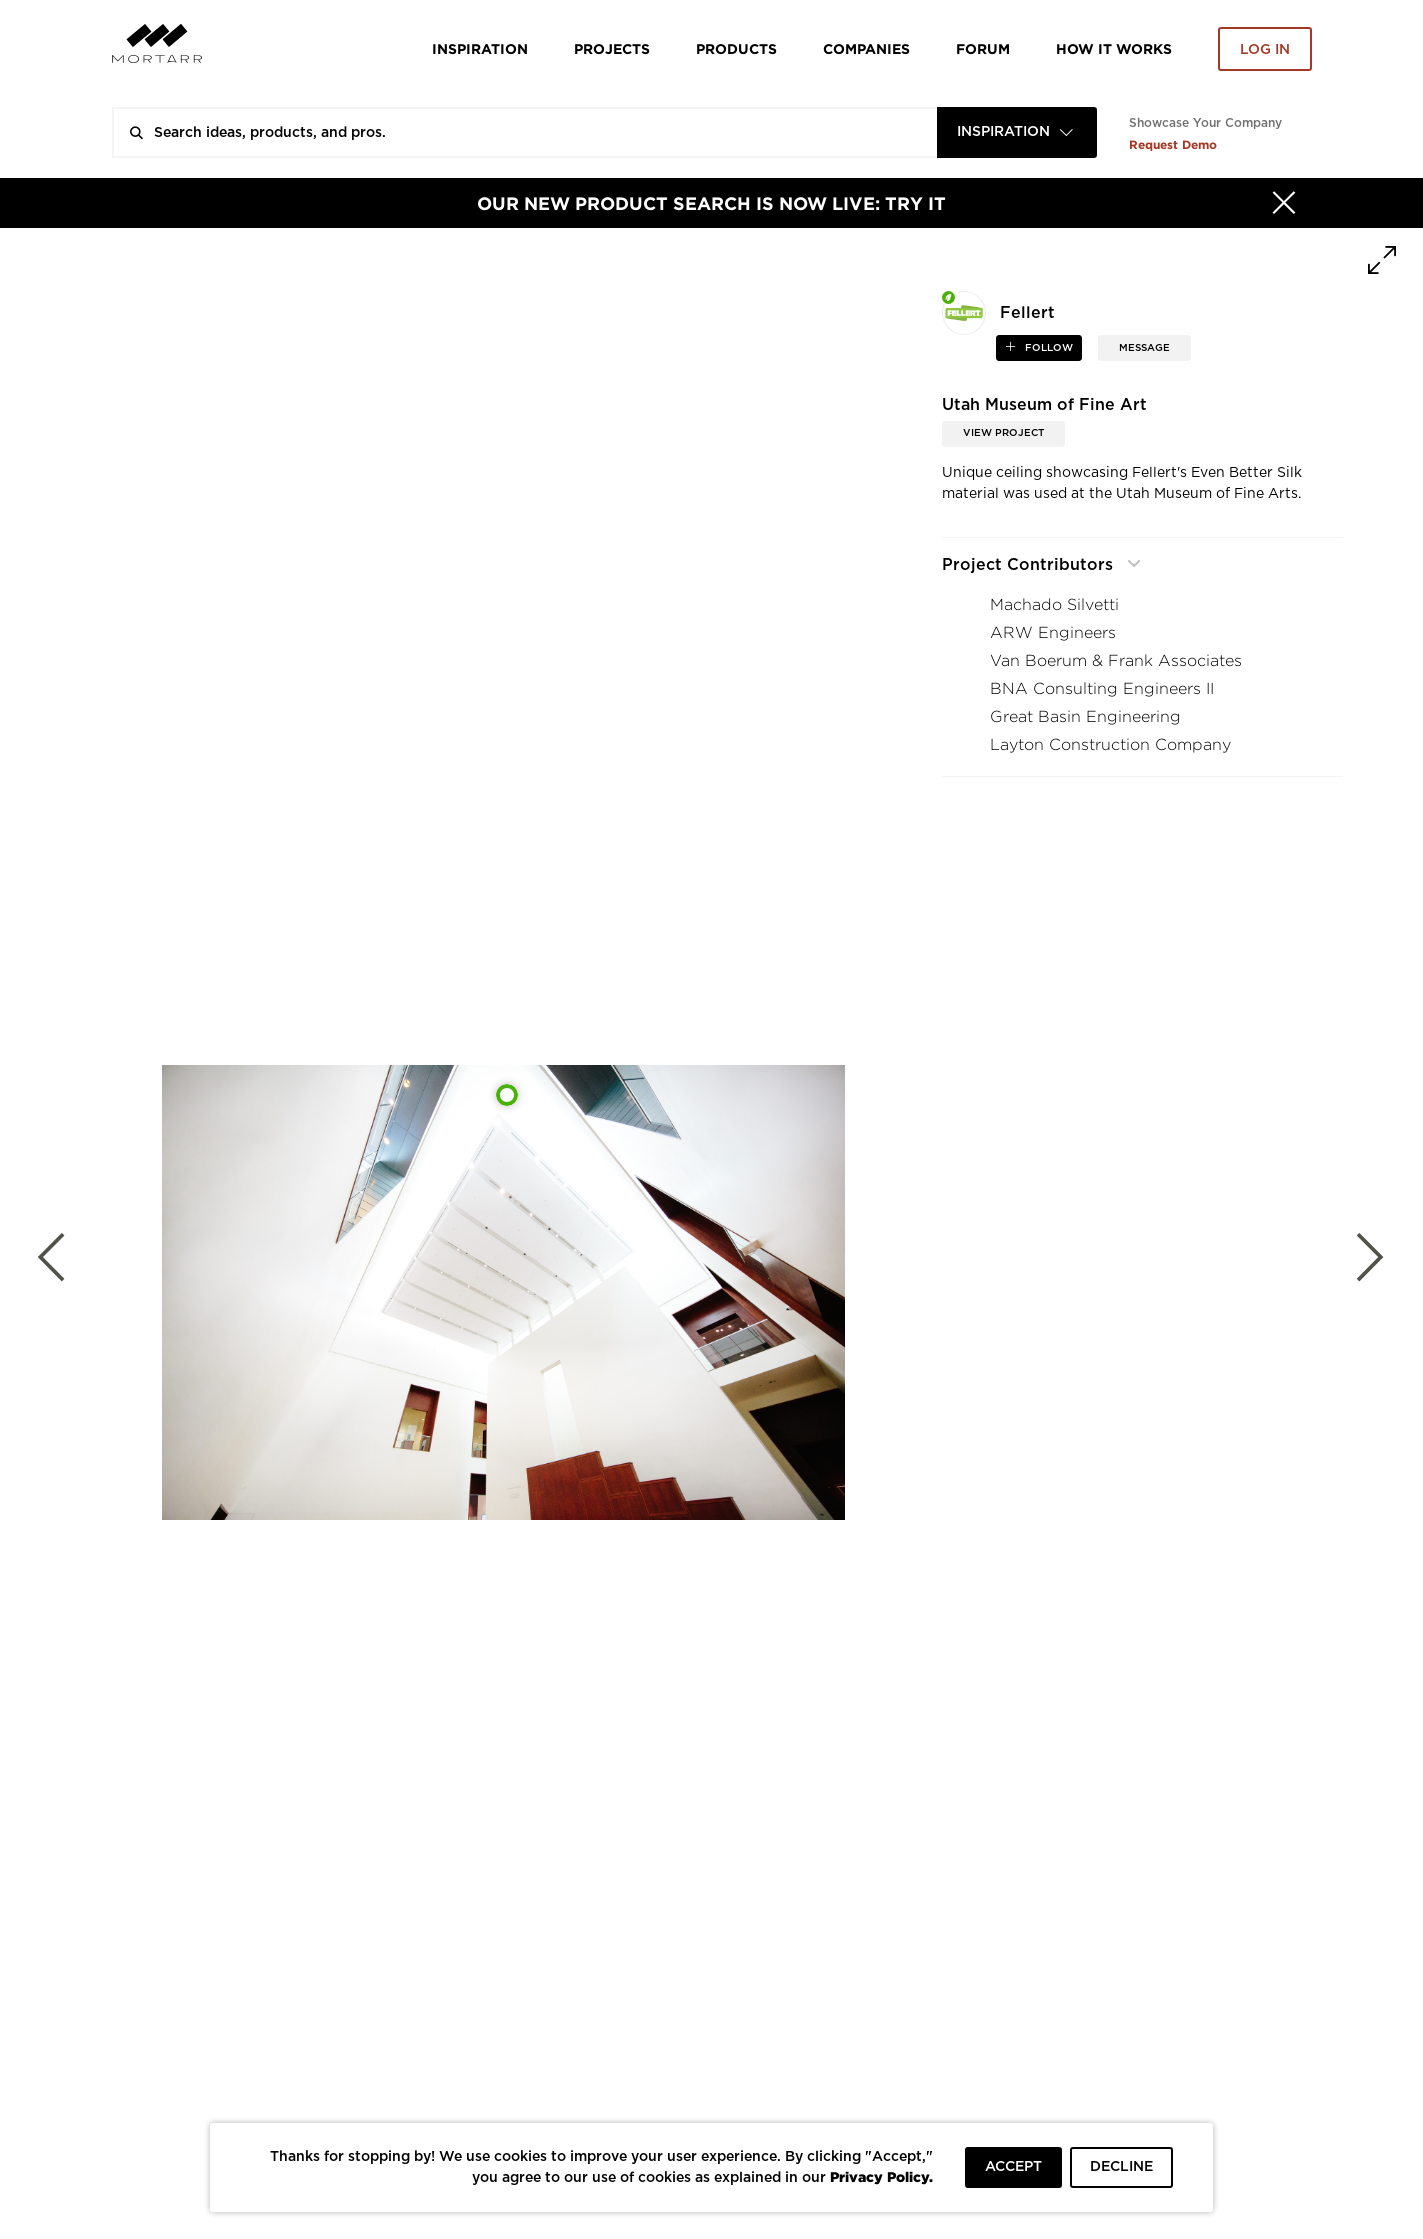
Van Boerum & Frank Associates (1116, 660)
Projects (612, 48)
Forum (983, 48)
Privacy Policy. (881, 2176)
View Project (1003, 433)
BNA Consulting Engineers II (1102, 688)
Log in (1265, 50)
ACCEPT (1013, 2167)
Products (736, 48)
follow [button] (1047, 348)
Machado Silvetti (1054, 604)
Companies (866, 48)
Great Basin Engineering (1085, 716)
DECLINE (1121, 2167)
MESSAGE (1144, 348)
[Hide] (1284, 203)
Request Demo (1173, 144)
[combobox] (1017, 132)
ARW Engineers (1053, 632)
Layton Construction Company (1110, 744)
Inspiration (480, 48)
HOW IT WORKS (1114, 48)
